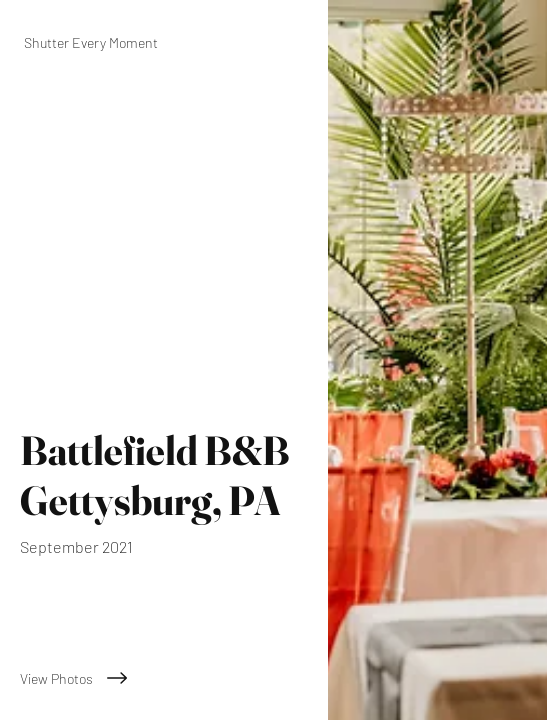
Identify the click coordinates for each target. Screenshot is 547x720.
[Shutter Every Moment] (164, 42)
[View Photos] (164, 678)
